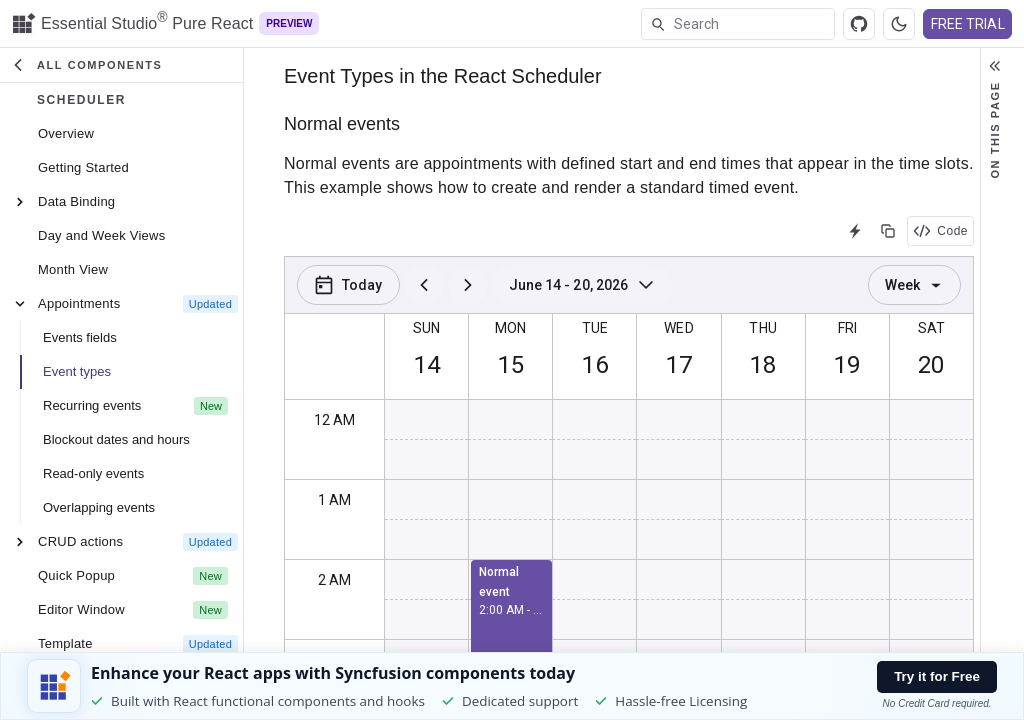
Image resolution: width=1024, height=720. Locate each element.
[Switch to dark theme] (899, 24)
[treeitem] (126, 134)
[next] (468, 285)
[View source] (859, 24)
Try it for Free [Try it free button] (937, 676)
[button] (121, 65)
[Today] (348, 285)
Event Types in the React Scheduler (443, 76)
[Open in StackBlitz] (855, 231)
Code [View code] (940, 231)
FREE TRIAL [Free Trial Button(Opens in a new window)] (967, 24)
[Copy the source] (888, 231)
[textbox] (754, 24)
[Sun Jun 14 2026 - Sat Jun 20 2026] (583, 285)
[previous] (424, 285)
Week (914, 285)
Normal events (342, 124)
